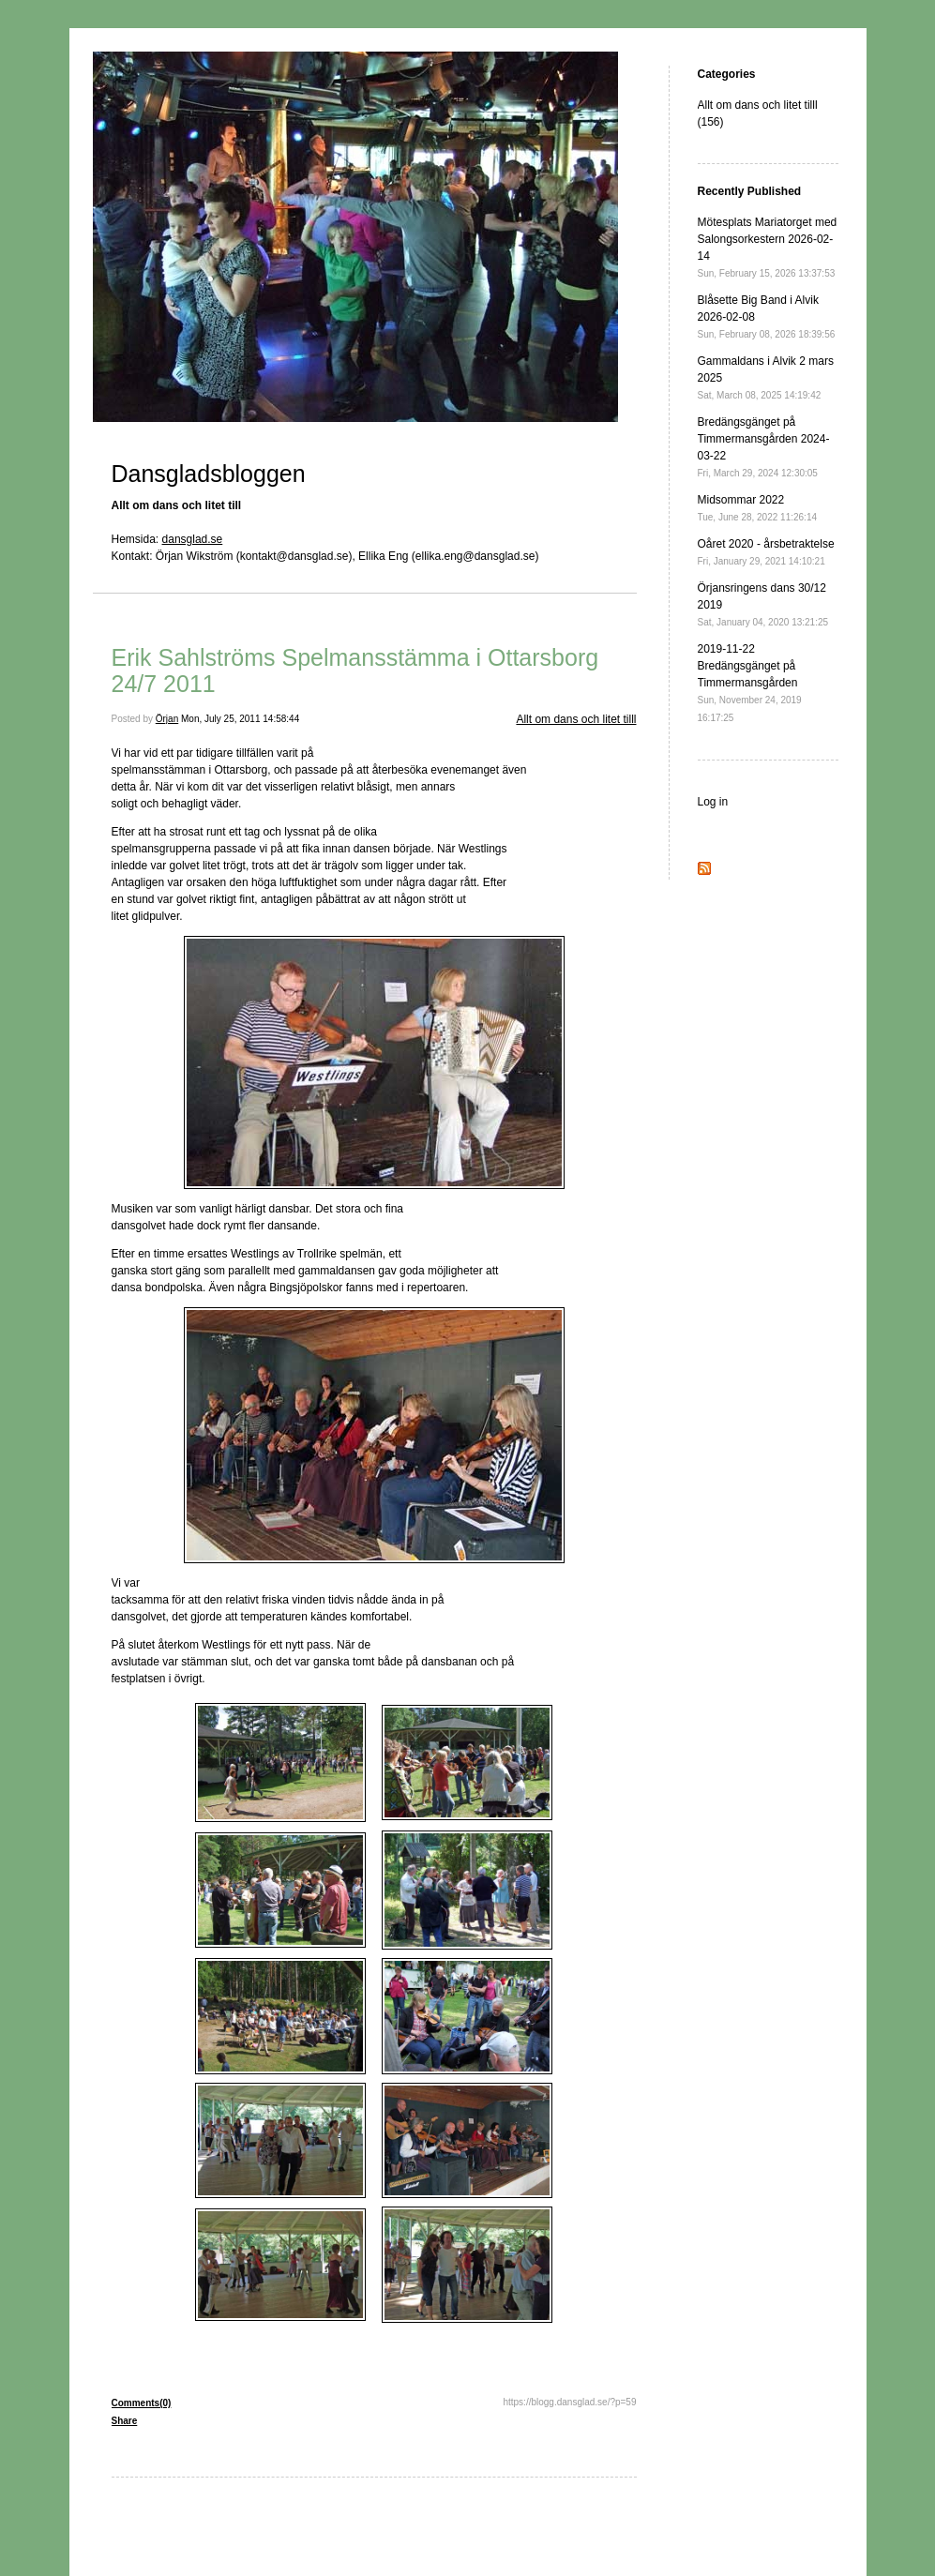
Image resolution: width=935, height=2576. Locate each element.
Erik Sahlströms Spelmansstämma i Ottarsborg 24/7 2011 (355, 670)
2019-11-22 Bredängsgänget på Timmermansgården (750, 682)
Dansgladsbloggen (209, 473)
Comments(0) (142, 2403)
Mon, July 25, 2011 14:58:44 (240, 719)
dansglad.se (192, 539)
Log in (713, 801)
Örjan (167, 719)
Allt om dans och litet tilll (576, 719)
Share (125, 2421)
